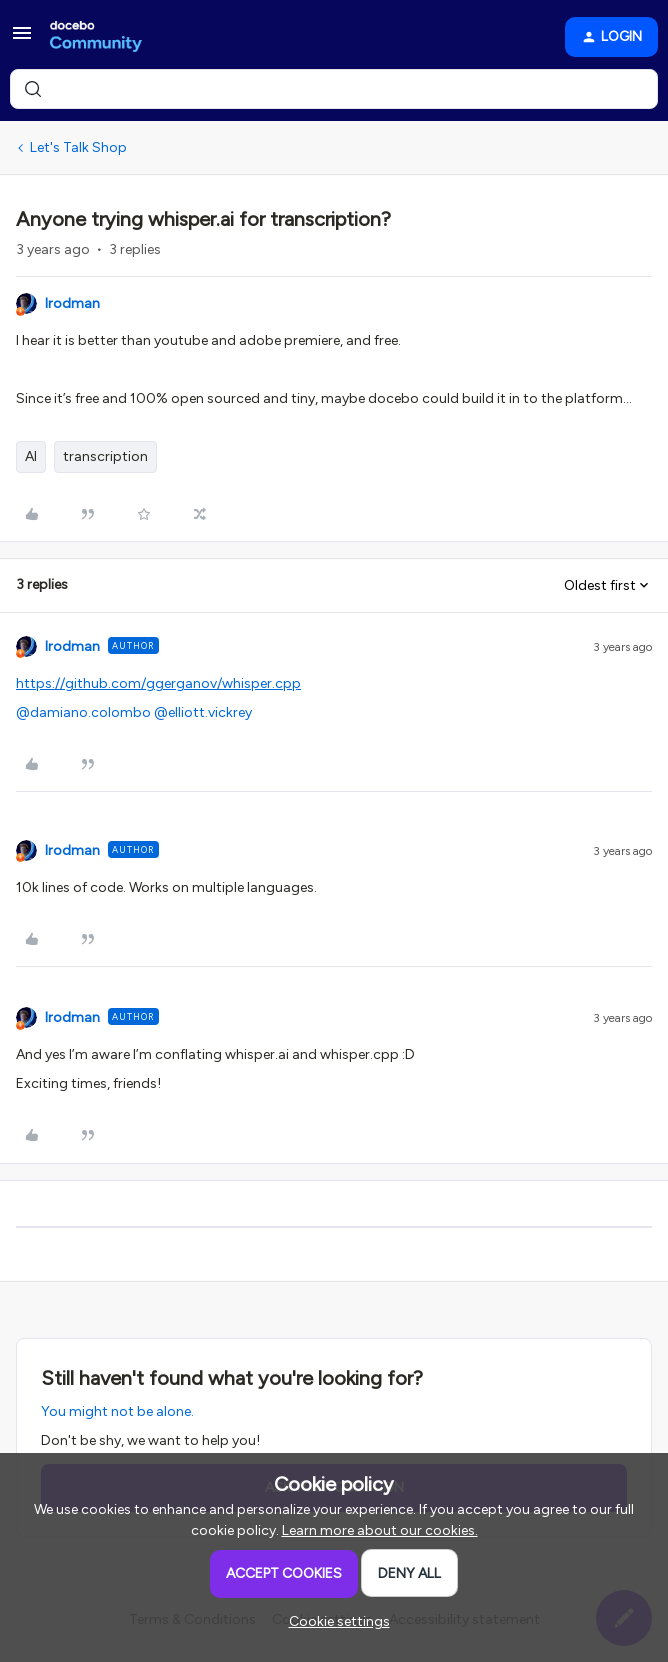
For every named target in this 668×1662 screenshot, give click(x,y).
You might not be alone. (117, 1411)
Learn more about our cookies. (380, 1530)
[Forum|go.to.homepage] (96, 37)
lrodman (72, 303)
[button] (22, 40)
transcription (105, 456)
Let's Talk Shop (78, 147)
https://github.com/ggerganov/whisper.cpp (158, 683)
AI (31, 456)
